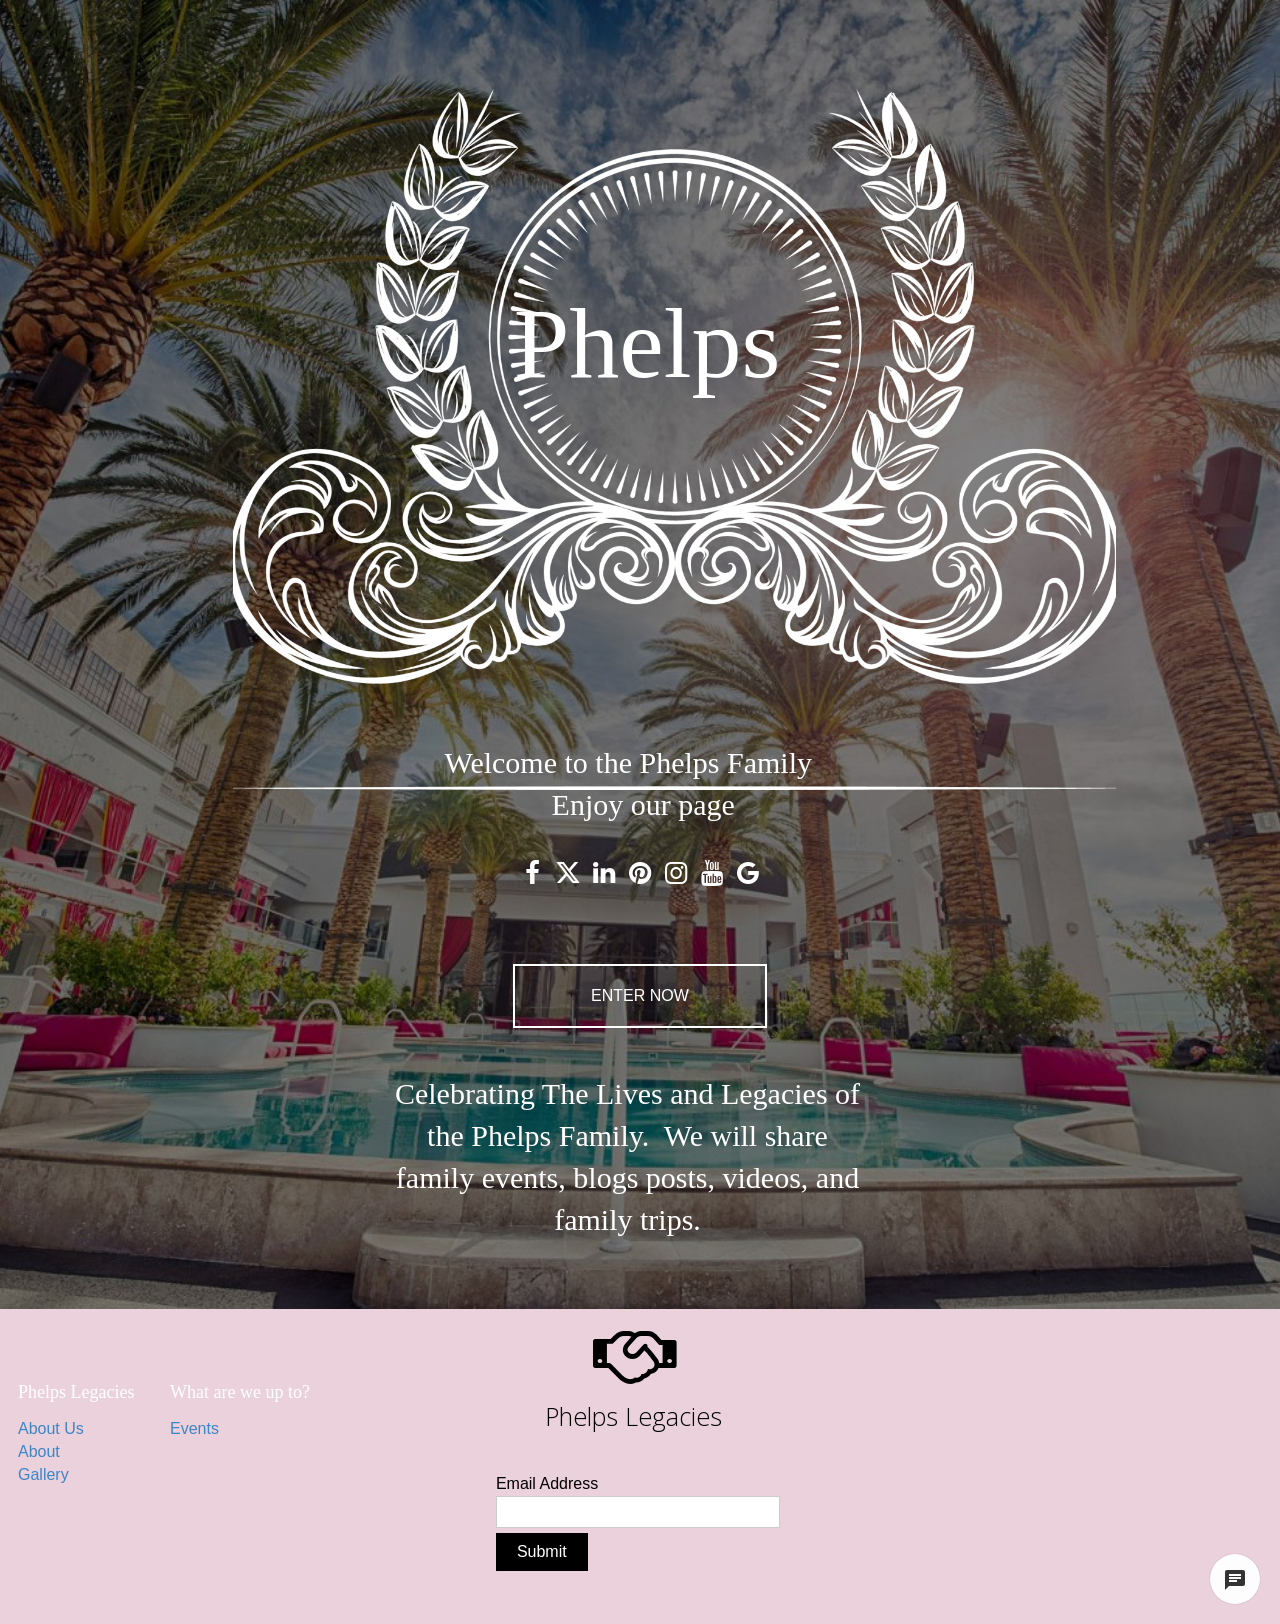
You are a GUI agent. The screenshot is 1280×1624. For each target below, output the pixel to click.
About (39, 1451)
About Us (51, 1428)
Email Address (547, 1483)
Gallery (43, 1474)
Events (194, 1428)
